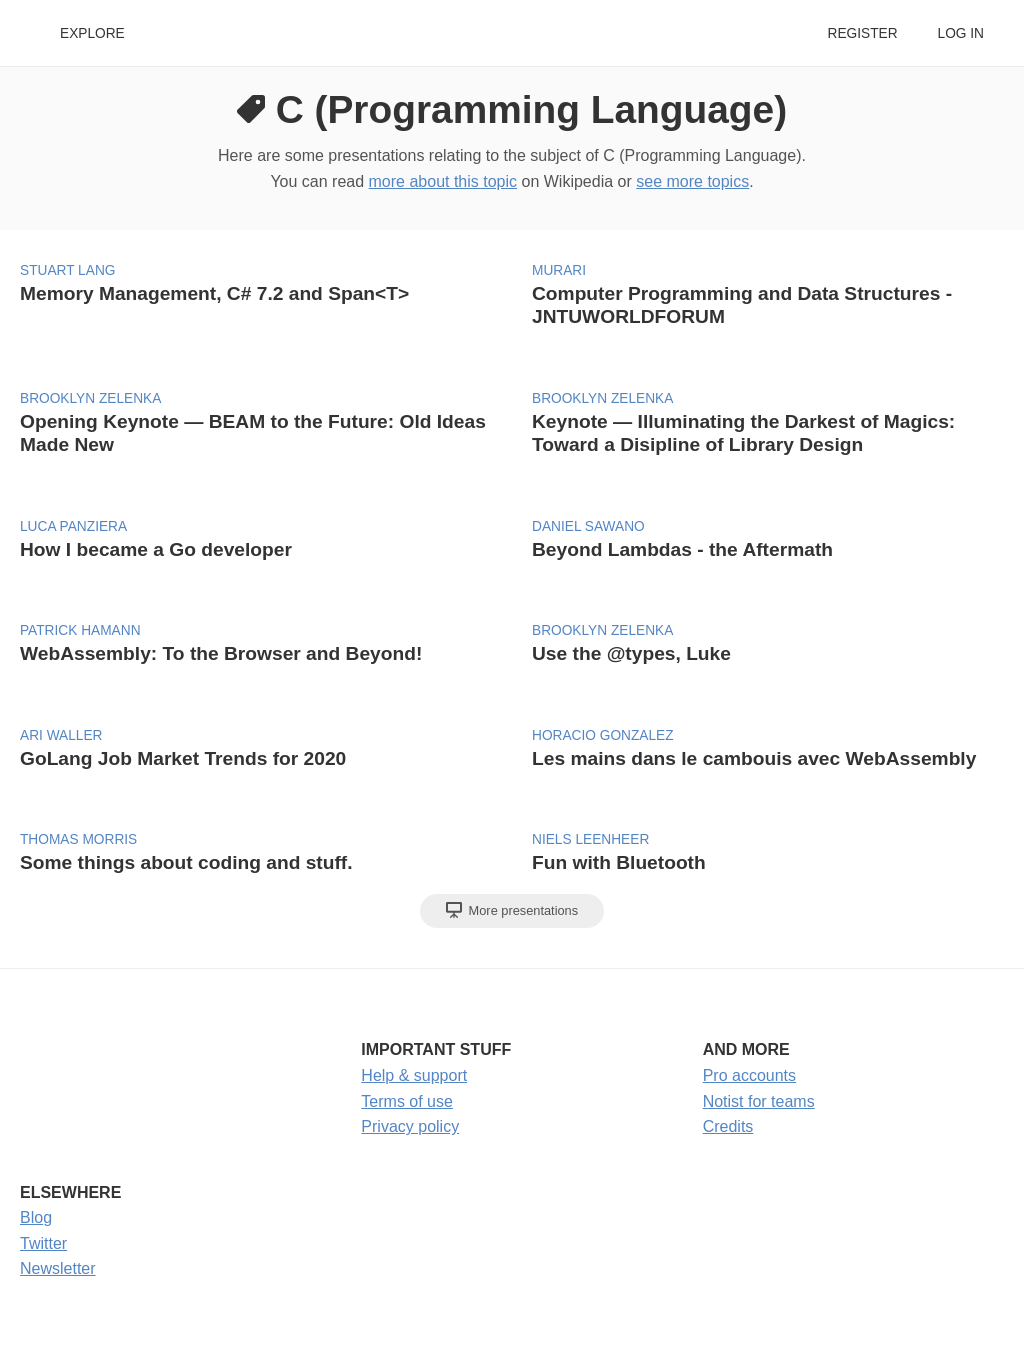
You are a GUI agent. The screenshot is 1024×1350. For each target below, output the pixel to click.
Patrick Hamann (80, 630)
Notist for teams (759, 1101)
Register (862, 33)
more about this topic (443, 181)
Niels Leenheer (590, 839)
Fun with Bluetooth (619, 862)
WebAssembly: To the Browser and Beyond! (221, 653)
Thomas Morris (78, 839)
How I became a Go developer (156, 549)
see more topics (692, 181)
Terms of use (407, 1101)
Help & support (414, 1075)
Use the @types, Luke (631, 653)
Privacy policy (410, 1126)
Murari (559, 270)
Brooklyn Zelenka (90, 398)
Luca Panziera (73, 526)
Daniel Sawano (588, 526)
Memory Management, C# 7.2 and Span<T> (214, 293)
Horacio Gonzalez (603, 735)
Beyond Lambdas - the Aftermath (682, 549)
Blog (36, 1217)
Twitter (43, 1243)
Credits (728, 1126)
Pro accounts (749, 1075)
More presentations (512, 910)
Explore (92, 33)
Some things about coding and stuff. (186, 862)
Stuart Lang (67, 270)
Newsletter (58, 1268)
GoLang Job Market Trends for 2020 (183, 758)
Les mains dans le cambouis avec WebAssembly (754, 758)
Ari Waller (61, 735)
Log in (961, 33)
